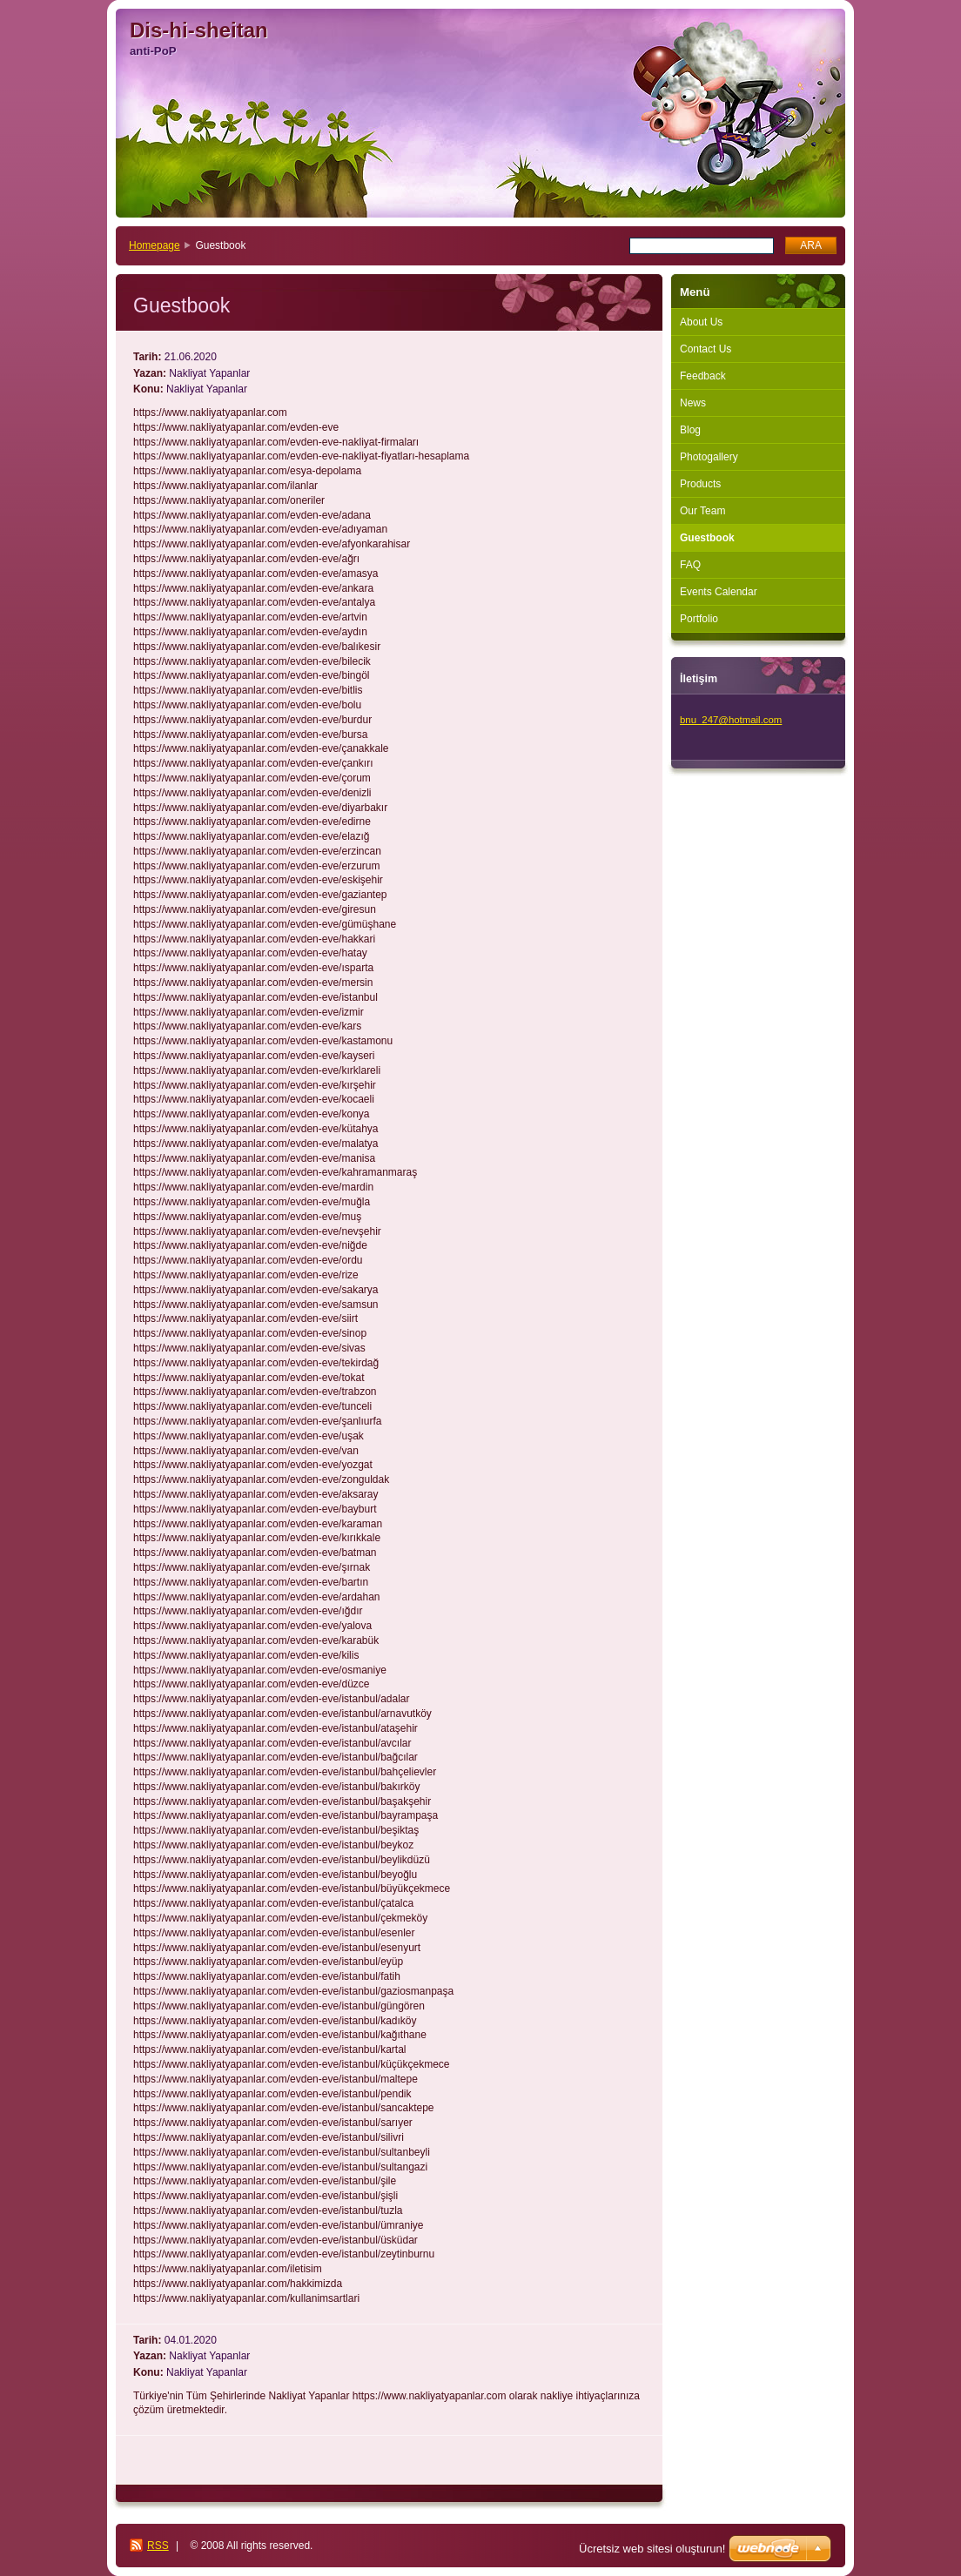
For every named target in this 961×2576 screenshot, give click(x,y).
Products (700, 484)
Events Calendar (718, 592)
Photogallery (709, 457)
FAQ (690, 565)
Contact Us (705, 349)
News (693, 403)
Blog (690, 430)
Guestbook (707, 538)
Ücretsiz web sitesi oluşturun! (652, 2548)
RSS (158, 2545)
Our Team (702, 511)
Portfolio (699, 619)
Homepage (154, 245)
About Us (701, 322)
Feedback (703, 376)
